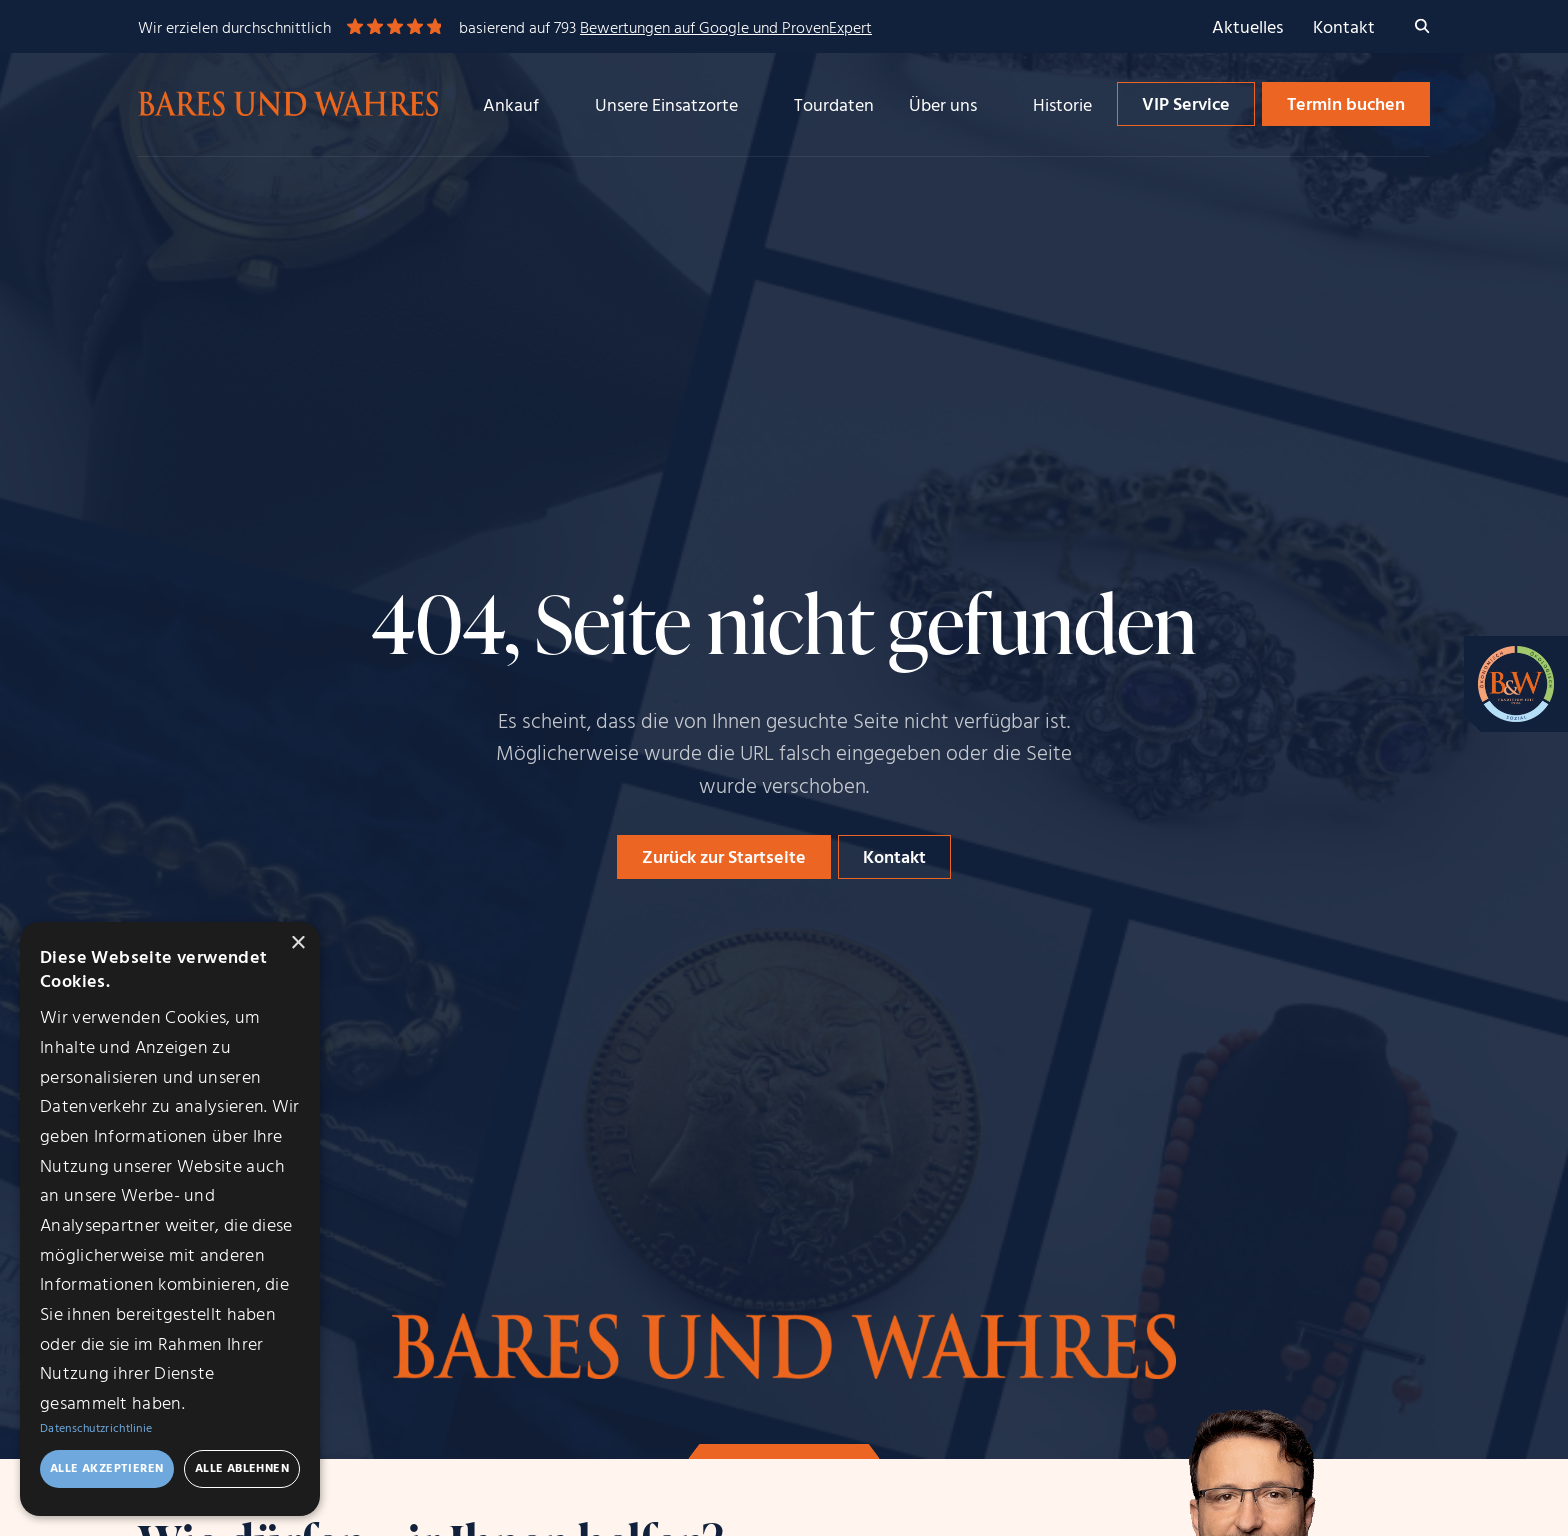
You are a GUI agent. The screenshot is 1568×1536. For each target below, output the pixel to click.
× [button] (297, 943)
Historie (1062, 106)
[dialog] (170, 1219)
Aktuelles (1247, 28)
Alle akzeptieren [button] (106, 1469)
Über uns (943, 106)
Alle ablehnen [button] (242, 1469)
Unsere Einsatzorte (666, 106)
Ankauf (511, 106)
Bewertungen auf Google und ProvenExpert (726, 29)
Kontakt (1344, 28)
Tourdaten (834, 106)
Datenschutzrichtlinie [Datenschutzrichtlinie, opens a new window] (96, 1429)
